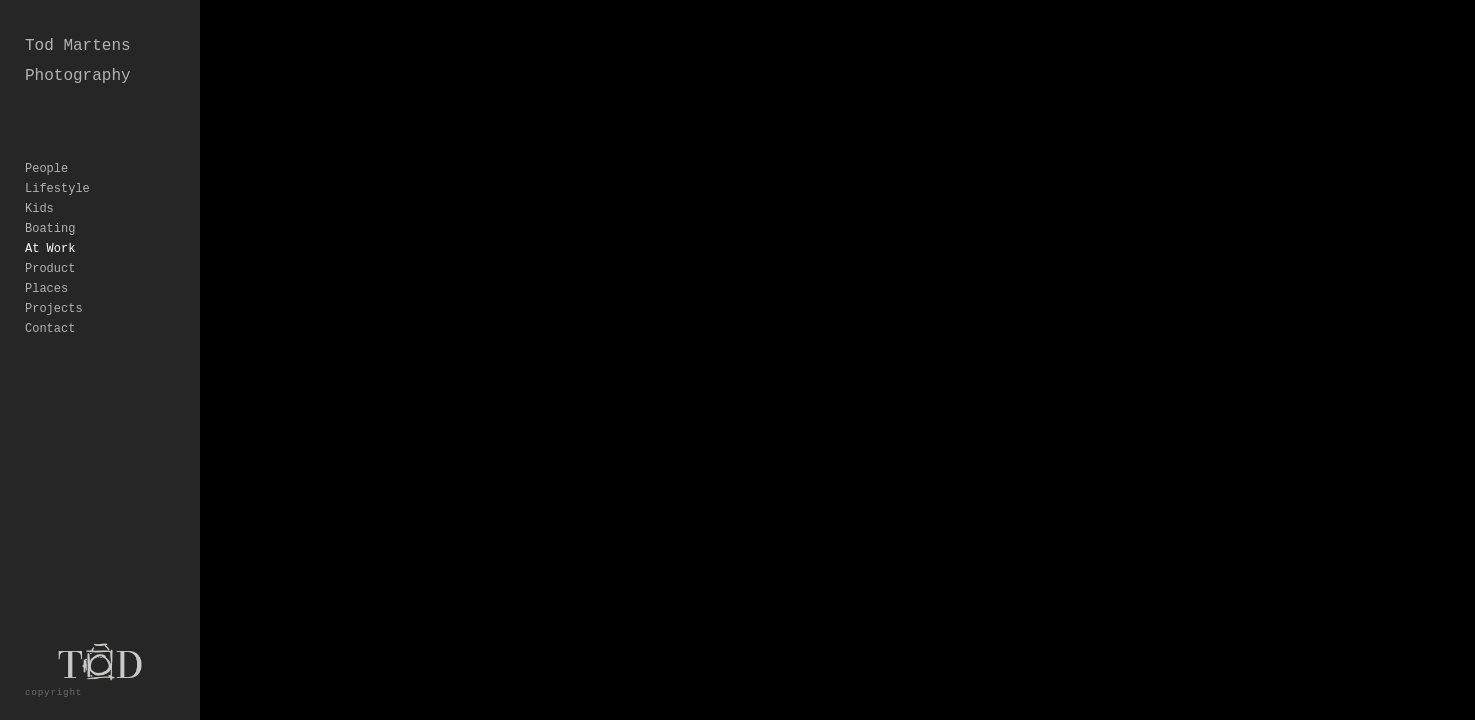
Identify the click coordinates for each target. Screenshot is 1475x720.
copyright (53, 692)
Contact (50, 299)
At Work (50, 219)
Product (50, 239)
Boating (50, 199)
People (46, 139)
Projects (54, 279)
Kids (39, 179)
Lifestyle (57, 159)
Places (46, 259)
